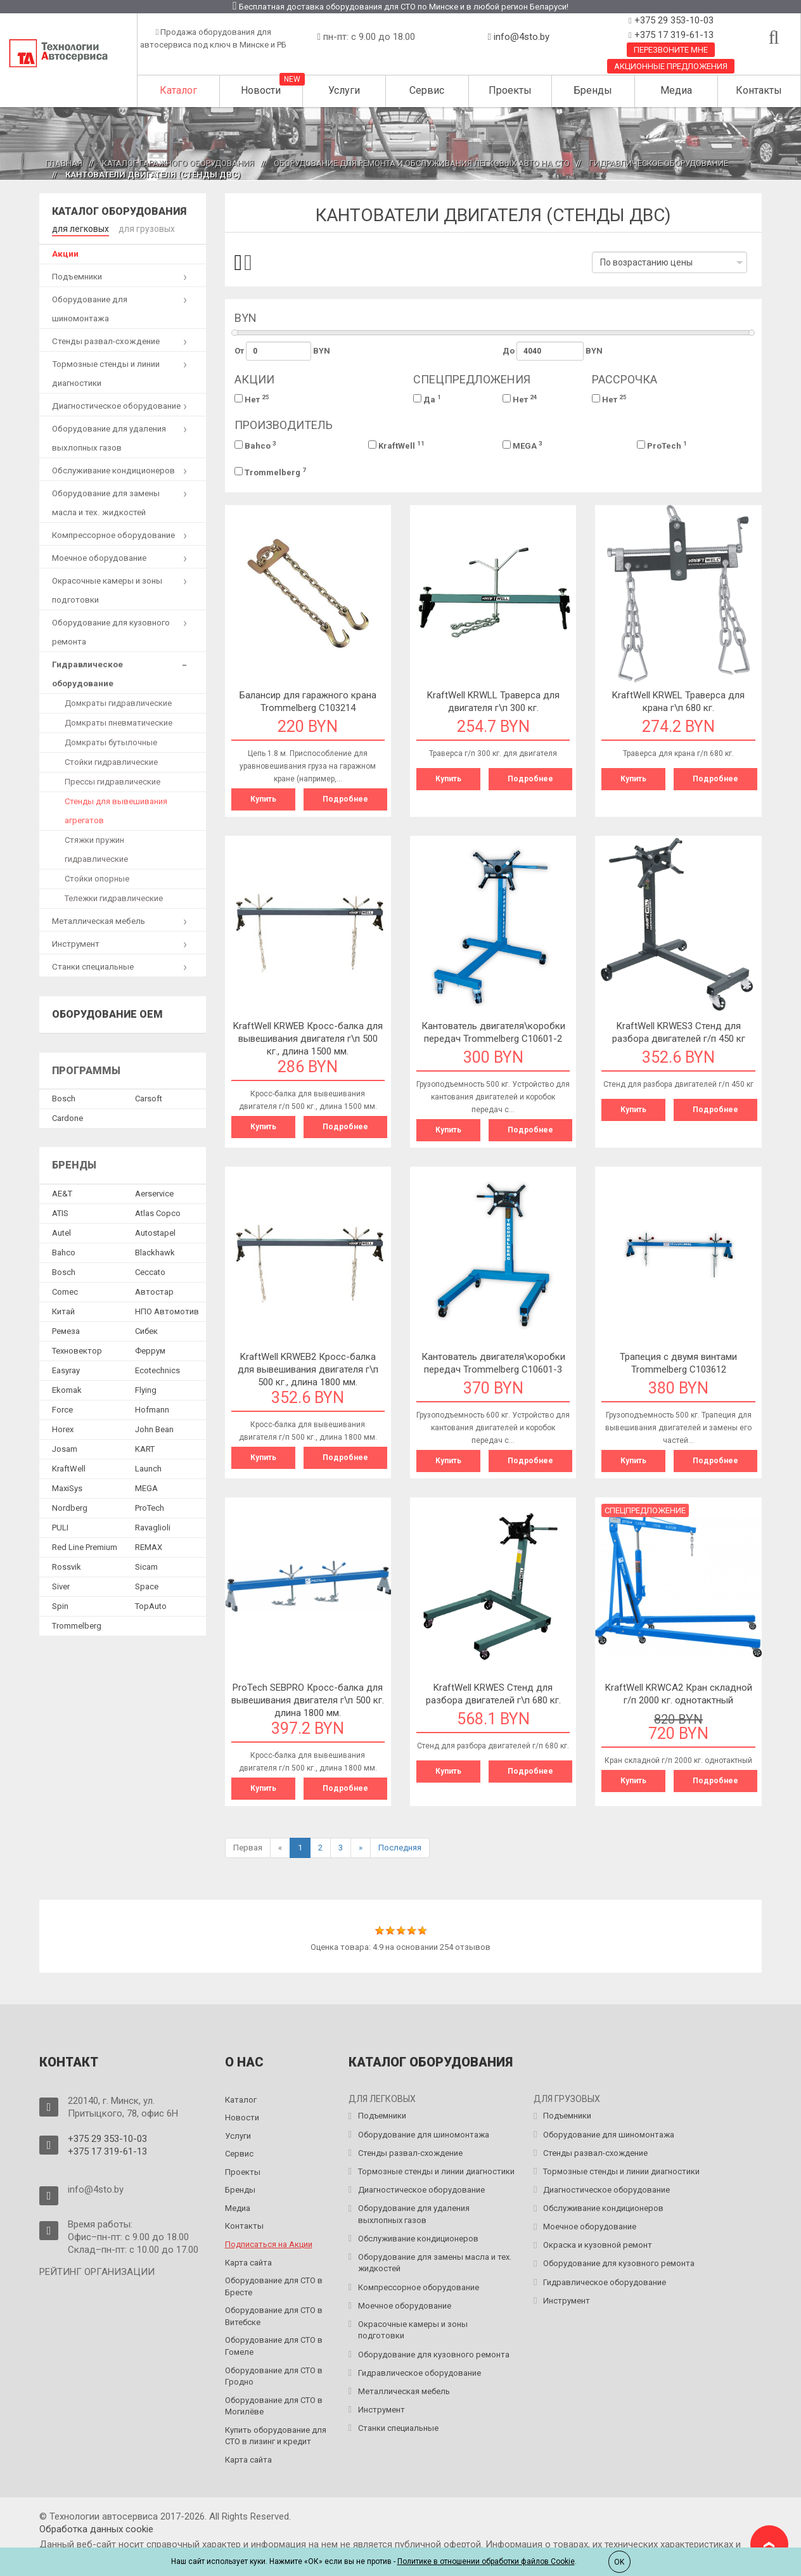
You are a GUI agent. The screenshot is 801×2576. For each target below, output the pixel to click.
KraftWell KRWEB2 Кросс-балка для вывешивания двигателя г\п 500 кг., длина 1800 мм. (308, 1369)
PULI (60, 1527)
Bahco (255, 445)
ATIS (60, 1212)
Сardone (67, 1117)
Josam (64, 1448)
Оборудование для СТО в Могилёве (274, 2406)
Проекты (510, 90)
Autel (61, 1232)
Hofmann (152, 1409)
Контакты (759, 90)
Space (146, 1586)
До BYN (553, 351)
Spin (60, 1605)
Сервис (426, 90)
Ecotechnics (157, 1370)
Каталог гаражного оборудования (178, 163)
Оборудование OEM (107, 1014)
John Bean (154, 1428)
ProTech (662, 445)
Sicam (146, 1566)
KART (145, 1448)
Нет (251, 399)
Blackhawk (155, 1252)
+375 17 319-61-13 (673, 35)
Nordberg (69, 1507)
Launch (148, 1468)
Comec (65, 1291)
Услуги (344, 90)
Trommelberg (270, 471)
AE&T (62, 1193)
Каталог (178, 90)
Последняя (399, 1847)
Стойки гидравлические (111, 761)
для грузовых (142, 228)
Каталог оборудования (119, 211)
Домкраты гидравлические (118, 702)
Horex (63, 1428)
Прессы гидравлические (112, 781)
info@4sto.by (521, 36)
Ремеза (66, 1330)
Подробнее (345, 799)
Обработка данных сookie (96, 2529)
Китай (63, 1311)
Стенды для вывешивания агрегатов (116, 810)
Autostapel (155, 1232)
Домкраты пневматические (118, 722)
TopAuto (151, 1605)
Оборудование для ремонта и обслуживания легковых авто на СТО (422, 163)
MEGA (522, 445)
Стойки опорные (97, 878)
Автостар (154, 1291)
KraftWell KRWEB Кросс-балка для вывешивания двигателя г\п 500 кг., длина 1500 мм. (308, 1038)
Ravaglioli (152, 1527)
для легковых (79, 228)
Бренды (593, 90)
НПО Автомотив (167, 1311)
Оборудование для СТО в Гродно (274, 2376)
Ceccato (150, 1271)
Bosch (63, 1098)
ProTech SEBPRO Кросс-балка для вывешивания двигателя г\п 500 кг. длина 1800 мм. (307, 1700)
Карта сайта (248, 2262)
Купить (263, 799)
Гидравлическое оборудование (658, 163)
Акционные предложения (670, 66)
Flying (146, 1389)
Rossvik (66, 1566)
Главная (64, 163)
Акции (65, 253)
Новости (261, 90)
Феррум (150, 1350)
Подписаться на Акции (268, 2244)
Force (62, 1409)
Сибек (146, 1330)
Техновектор (77, 1350)
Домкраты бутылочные (111, 742)
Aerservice (154, 1193)
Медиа (676, 90)
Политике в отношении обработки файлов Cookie (486, 2561)
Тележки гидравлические (114, 897)
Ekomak (67, 1389)
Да (427, 399)
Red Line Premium (84, 1546)
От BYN (282, 351)
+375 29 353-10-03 (673, 20)
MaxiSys (67, 1487)
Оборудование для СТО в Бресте (274, 2286)
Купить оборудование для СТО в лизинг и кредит (275, 2436)
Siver (61, 1586)
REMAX (148, 1546)
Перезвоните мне (671, 49)
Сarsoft (148, 1098)
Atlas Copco (158, 1212)
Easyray (66, 1370)
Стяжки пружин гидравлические (96, 849)
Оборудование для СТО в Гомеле (274, 2346)
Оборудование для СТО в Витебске (274, 2316)
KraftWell (396, 445)
